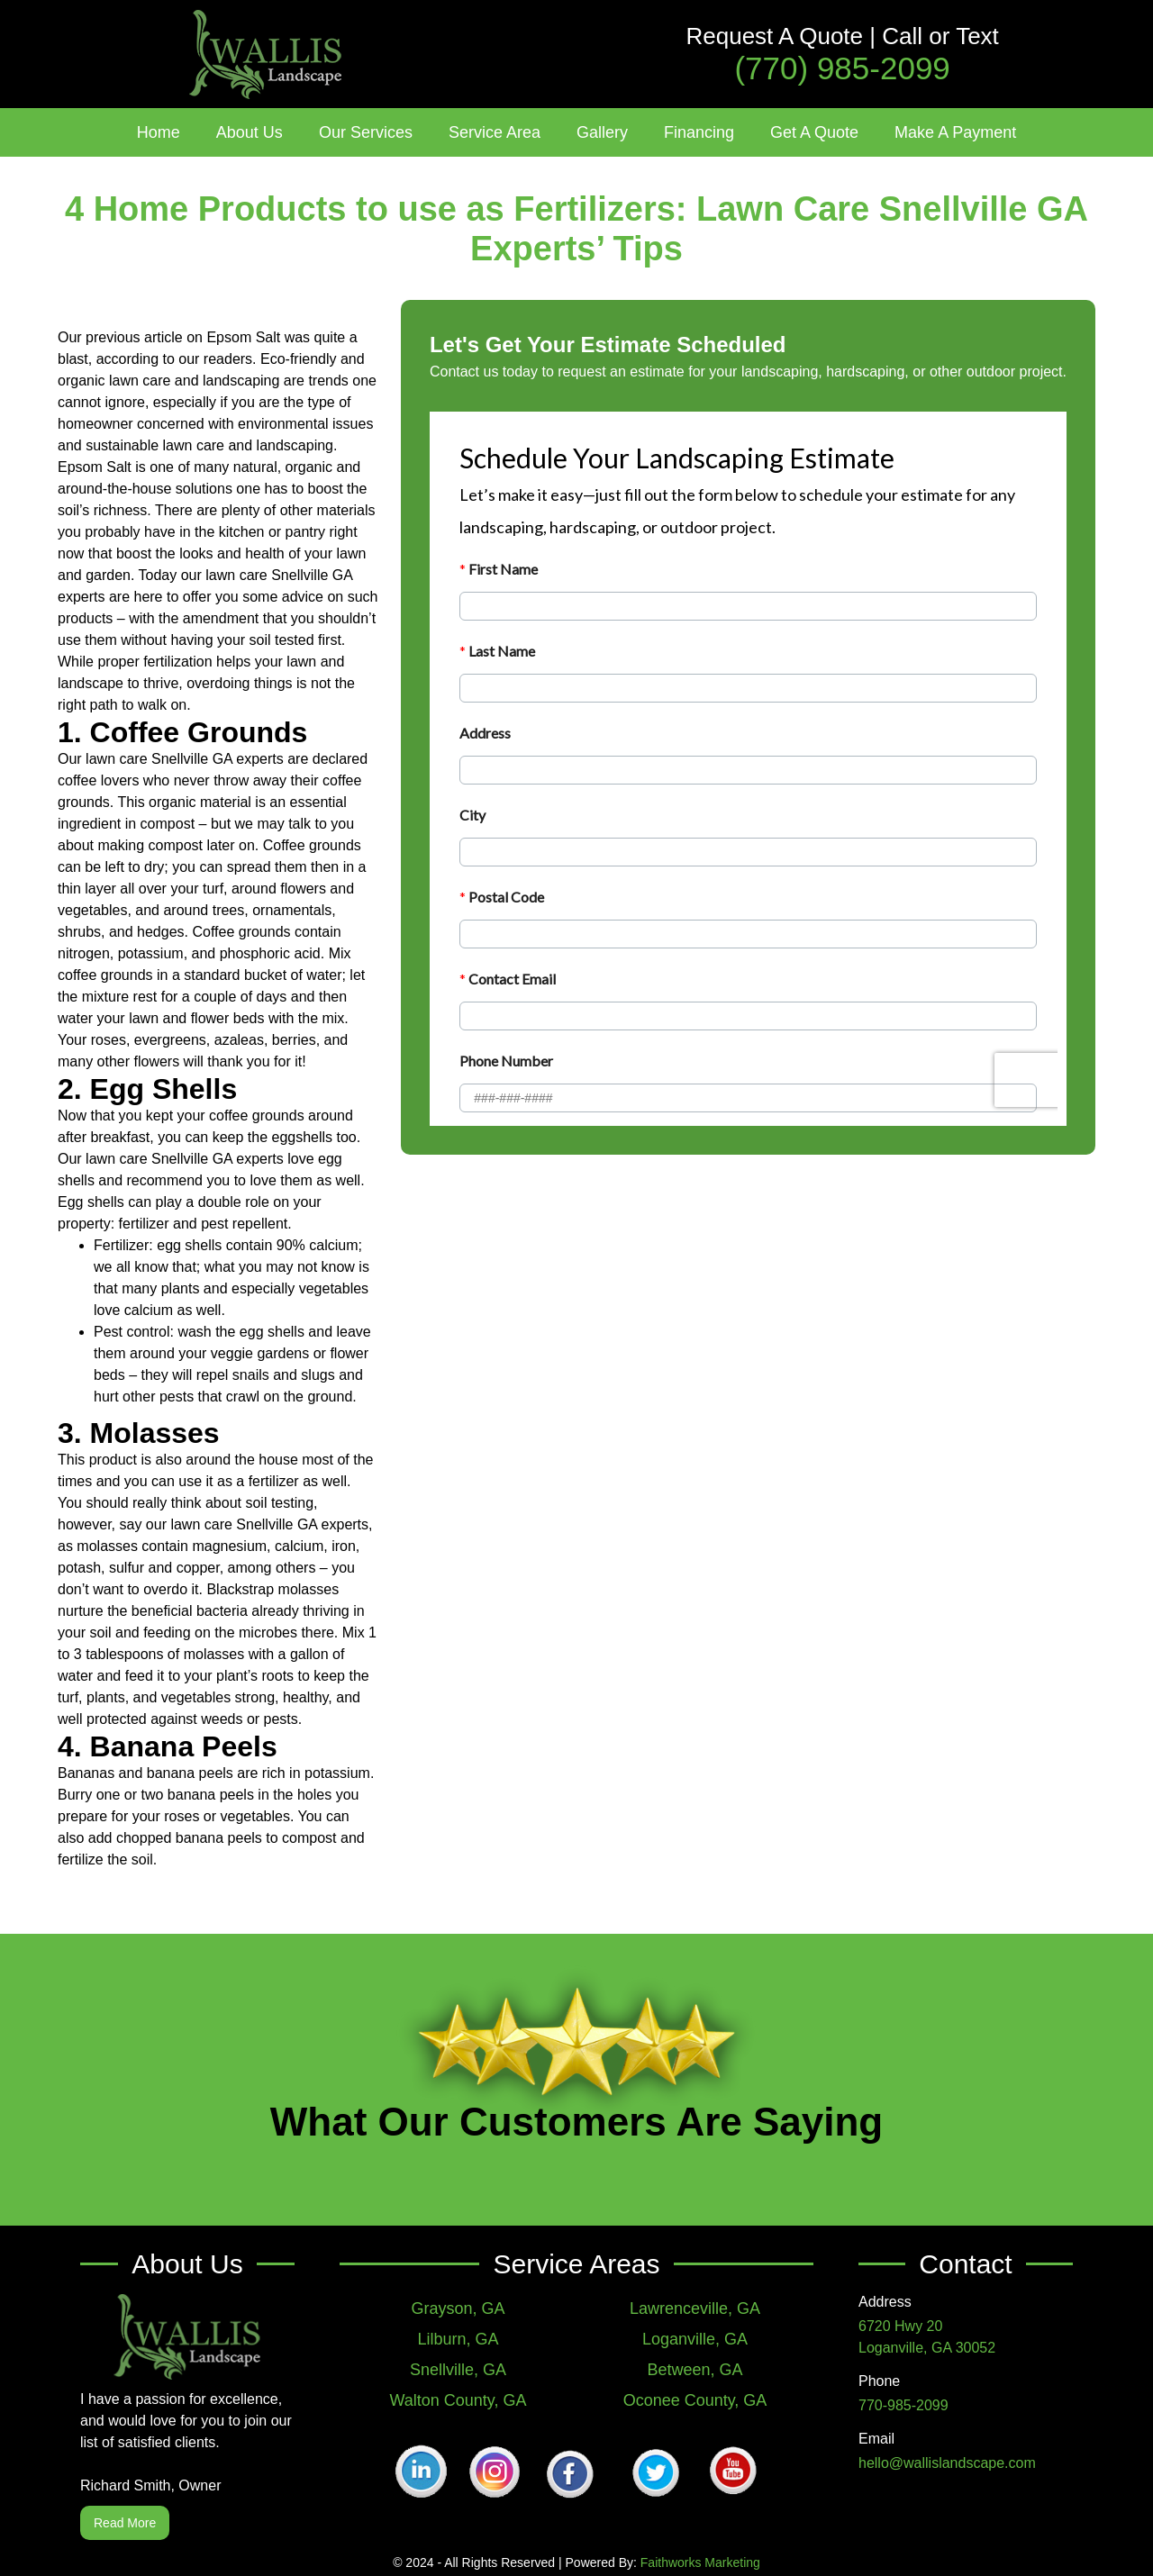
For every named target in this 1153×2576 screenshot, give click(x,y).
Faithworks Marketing (700, 2562)
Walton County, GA (457, 2400)
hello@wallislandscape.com (947, 2463)
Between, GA (694, 2370)
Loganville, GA (695, 2339)
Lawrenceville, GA (695, 2308)
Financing (699, 132)
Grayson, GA (457, 2308)
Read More (125, 2523)
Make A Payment (955, 132)
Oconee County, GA (695, 2400)
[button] (249, 132)
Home (158, 132)
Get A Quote (814, 132)
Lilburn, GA (457, 2339)
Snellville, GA (458, 2370)
